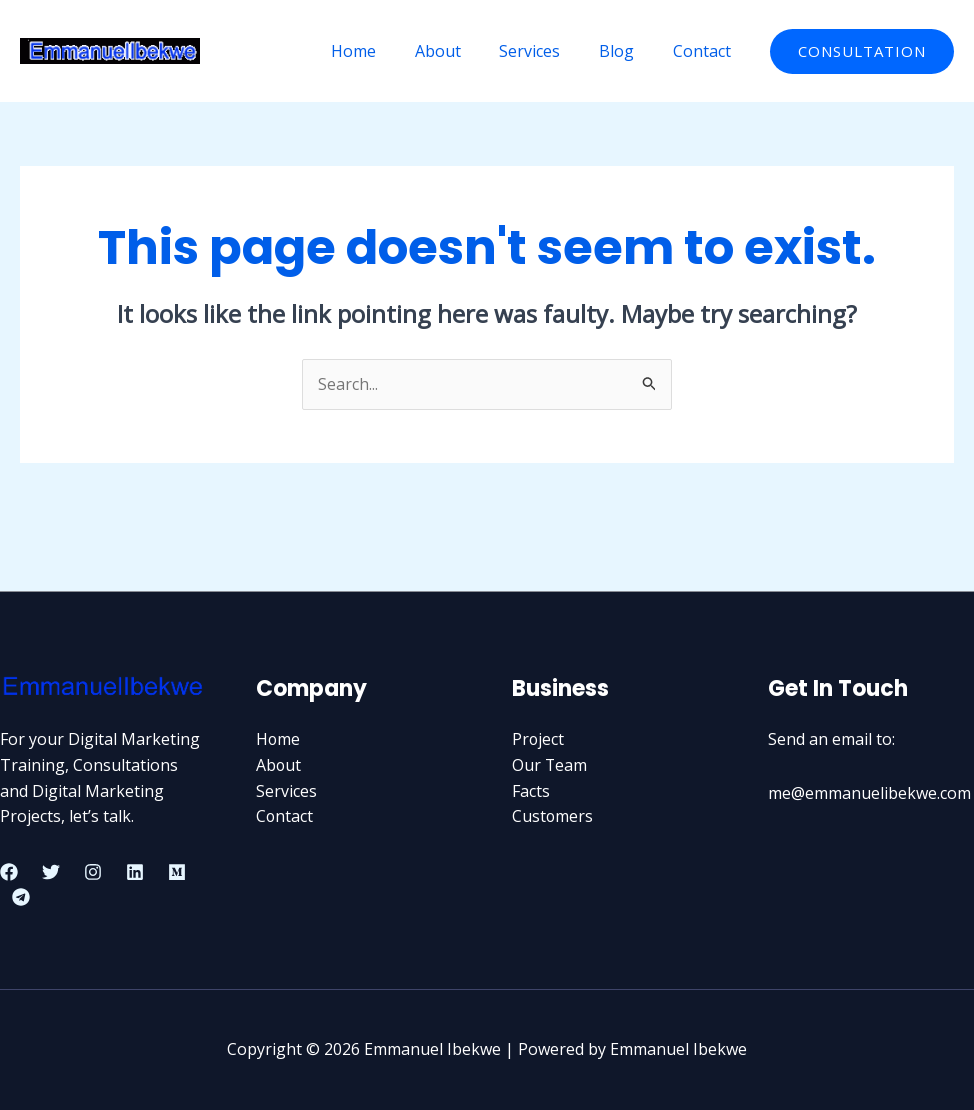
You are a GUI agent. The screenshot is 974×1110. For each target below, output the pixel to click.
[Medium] (177, 872)
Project (538, 740)
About (461, 51)
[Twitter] (51, 872)
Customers (553, 816)
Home (383, 51)
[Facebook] (9, 872)
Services (546, 51)
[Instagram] (93, 872)
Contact (705, 51)
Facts (531, 791)
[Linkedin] (135, 872)
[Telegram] (21, 897)
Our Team (550, 765)
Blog (626, 51)
